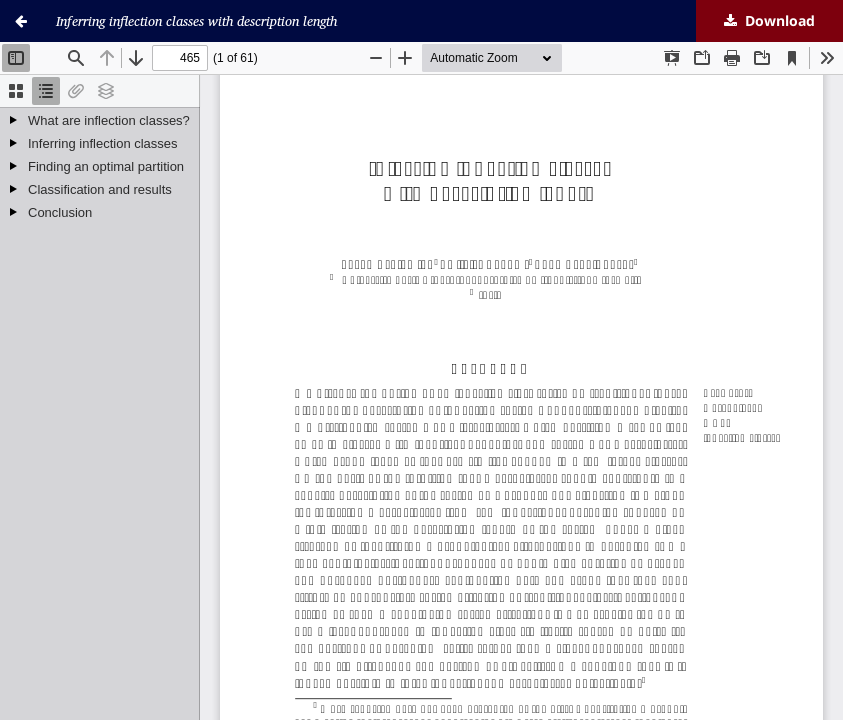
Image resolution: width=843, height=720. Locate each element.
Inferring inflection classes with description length (196, 21)
